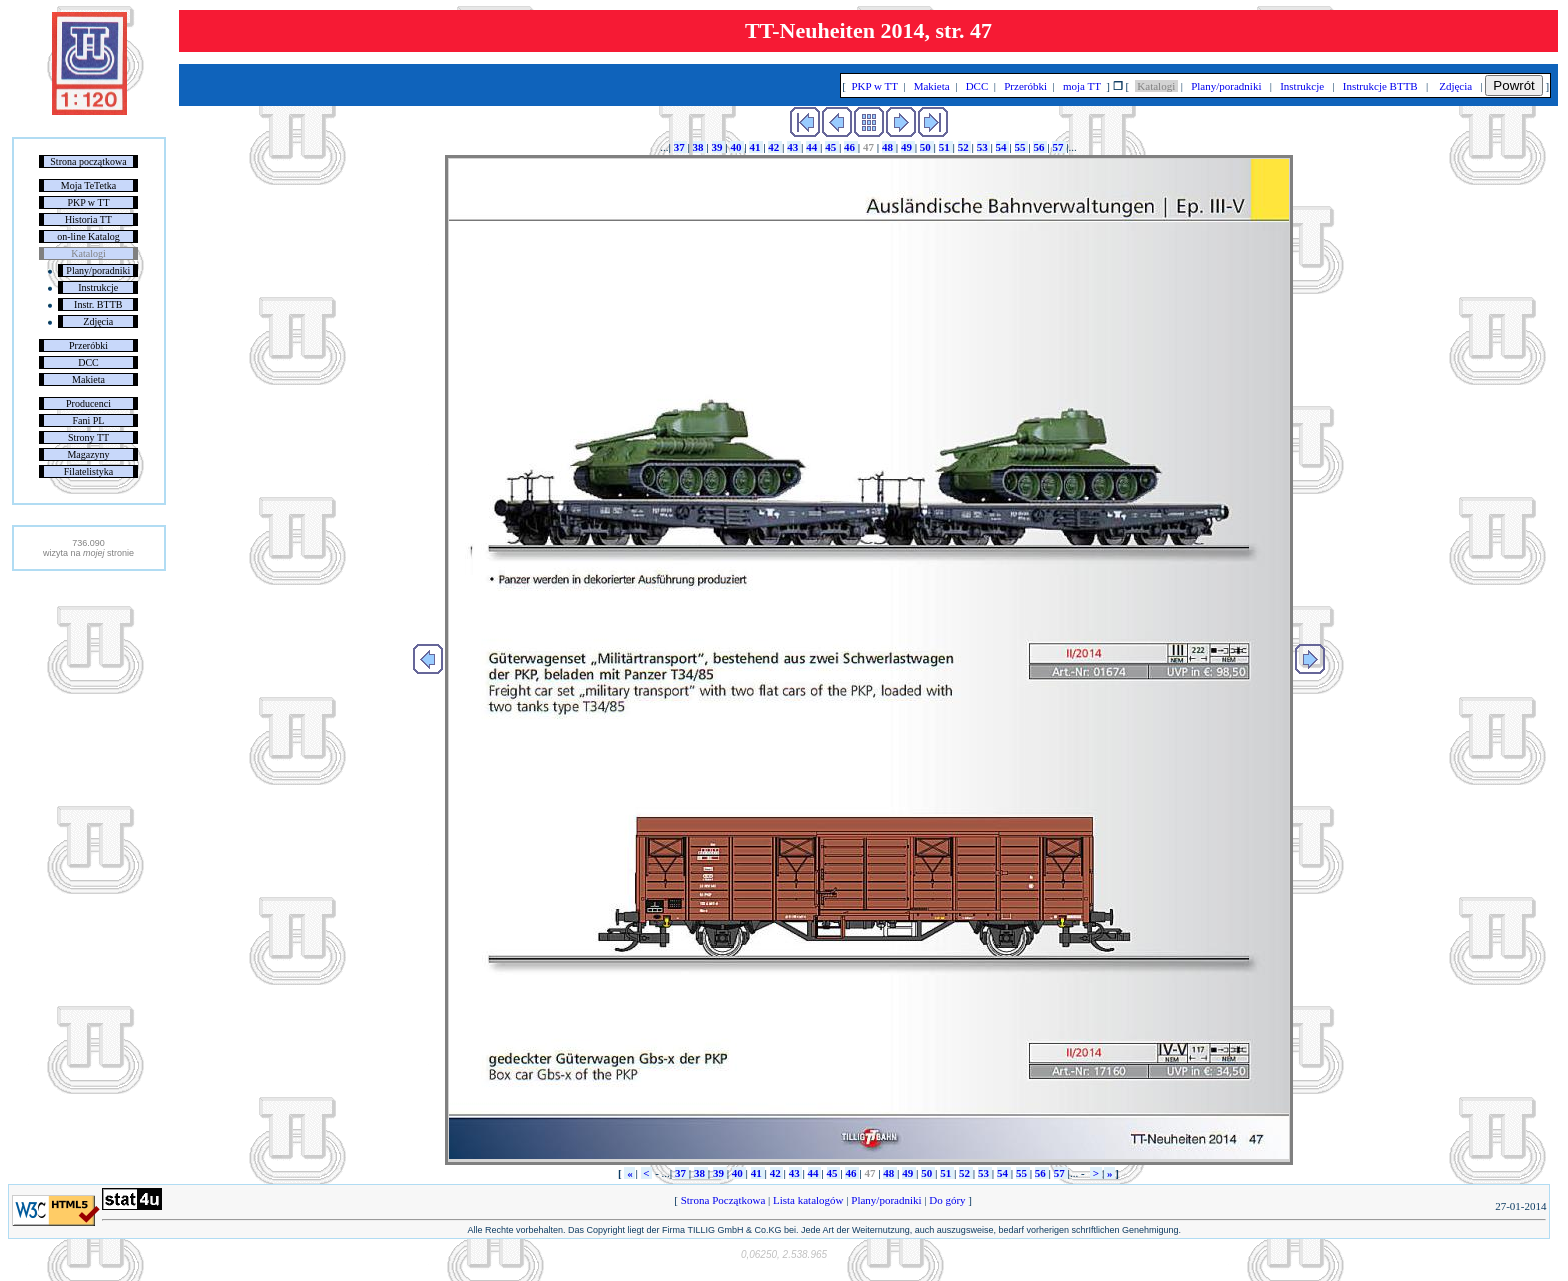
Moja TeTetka (88, 185)
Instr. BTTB (98, 304)
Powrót (1513, 85)
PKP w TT (88, 202)
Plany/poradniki (98, 270)
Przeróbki (88, 345)
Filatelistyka (88, 471)
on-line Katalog (88, 236)
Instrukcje (98, 287)
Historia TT (88, 219)
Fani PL (89, 420)
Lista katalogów (808, 1200)
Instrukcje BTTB (1380, 86)
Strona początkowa (88, 161)
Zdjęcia (98, 321)
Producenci (88, 403)
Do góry (948, 1200)
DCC (88, 362)
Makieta (88, 379)
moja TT (1081, 86)
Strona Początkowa (723, 1200)
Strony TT (88, 437)
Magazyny (88, 454)
